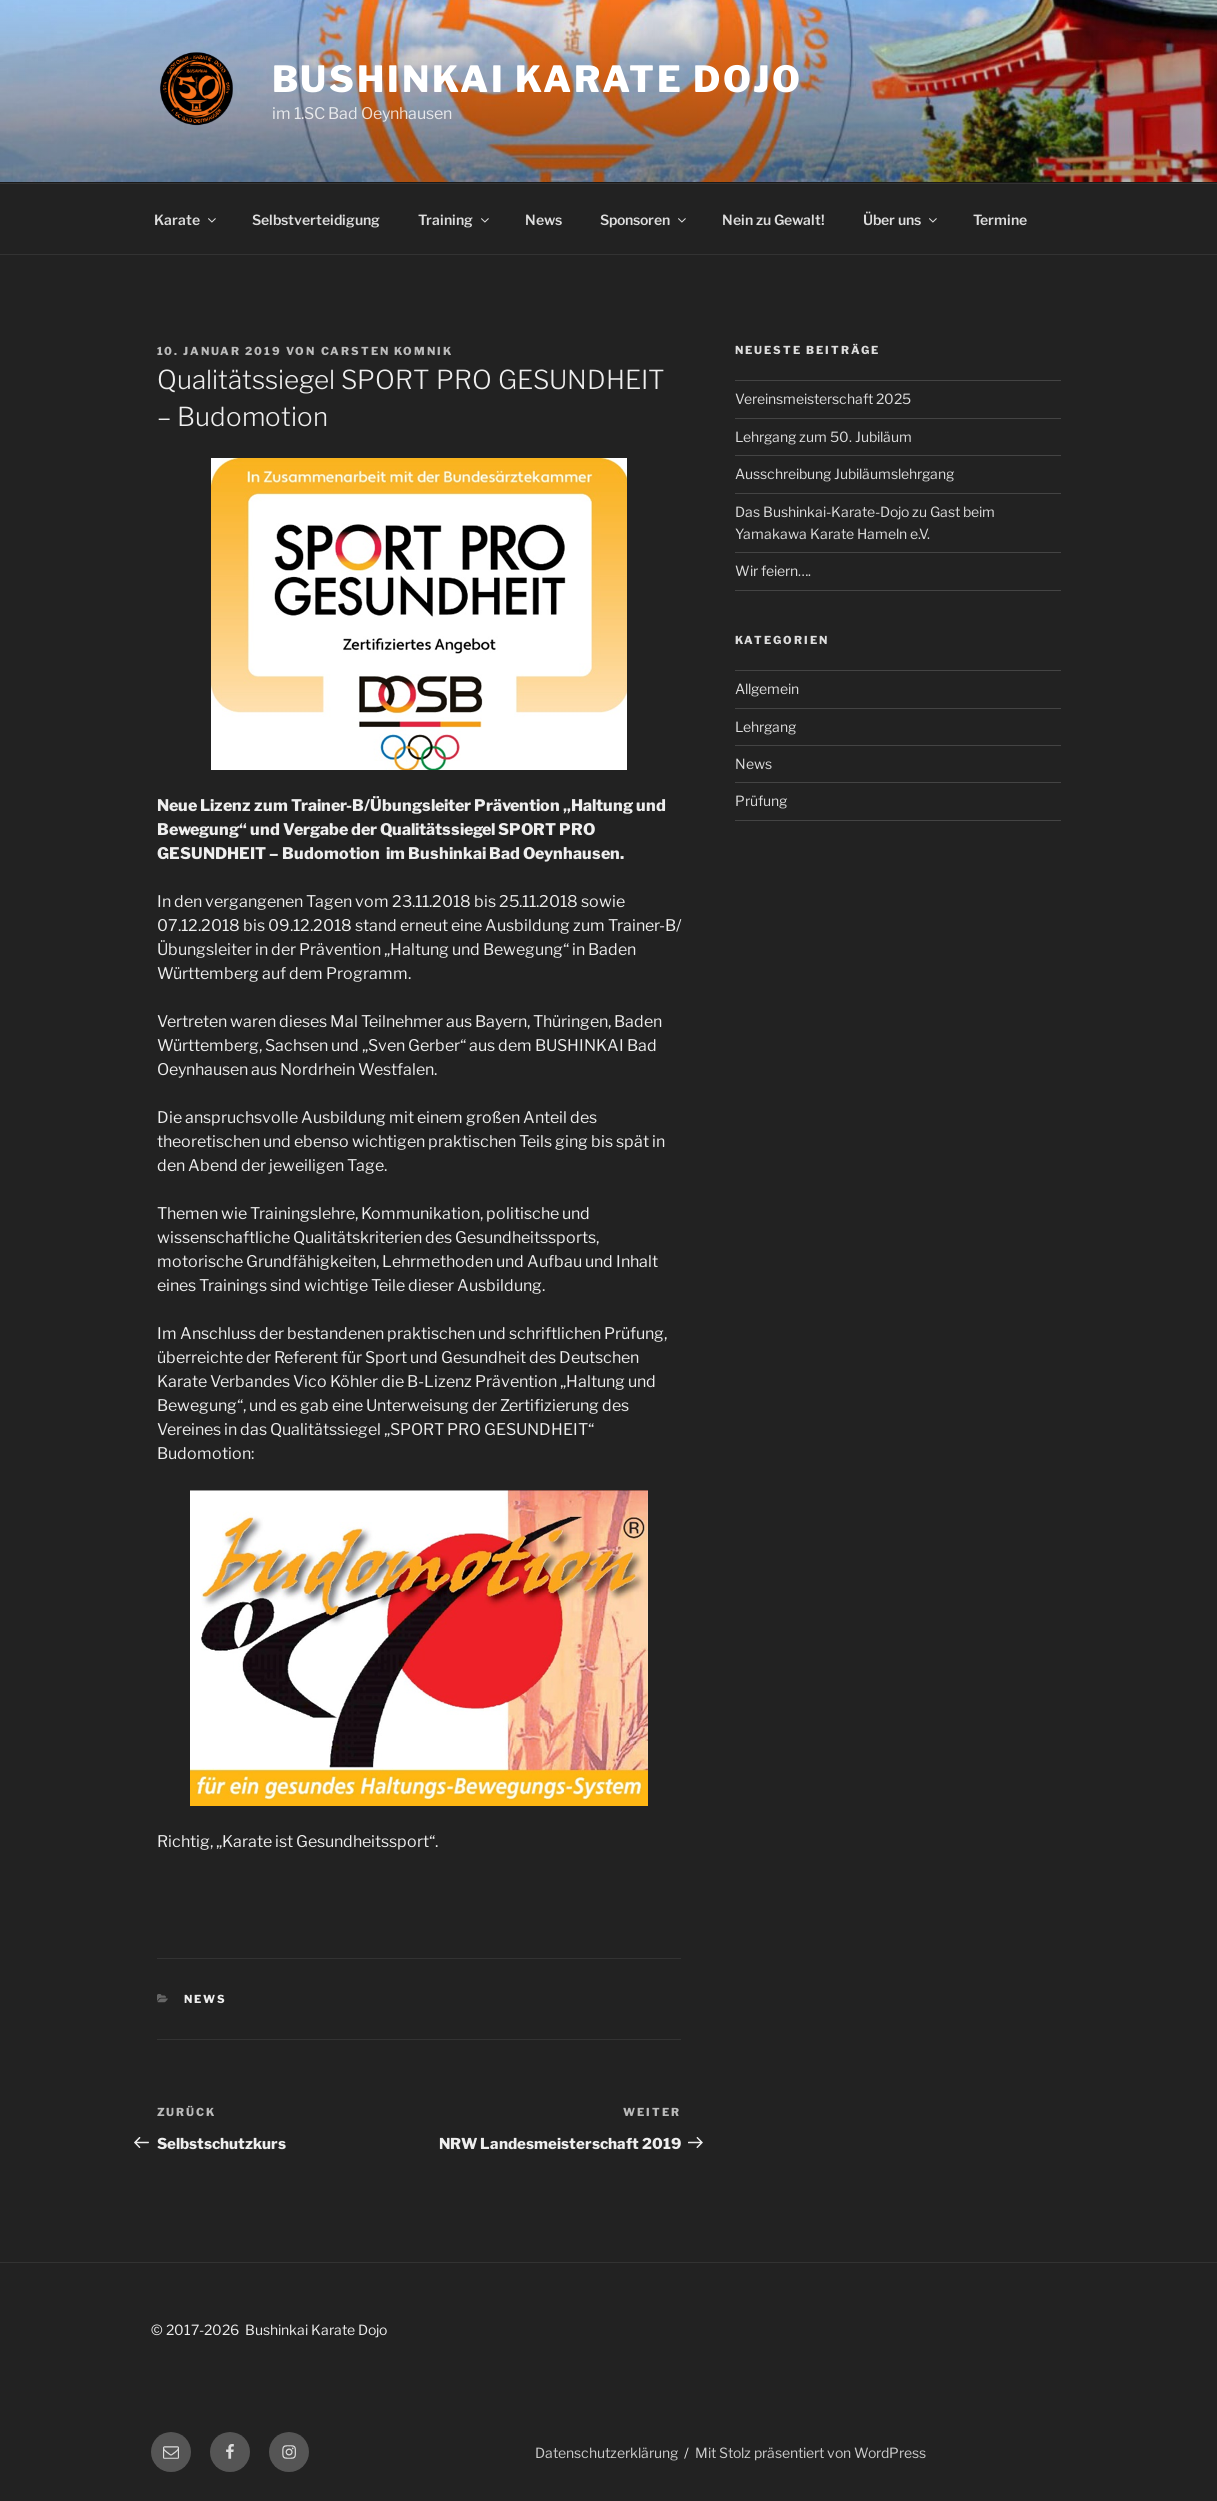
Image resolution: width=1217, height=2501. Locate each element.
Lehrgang (765, 726)
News (543, 219)
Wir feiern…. (773, 570)
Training (455, 219)
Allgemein (767, 688)
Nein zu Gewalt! (773, 219)
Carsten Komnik (387, 351)
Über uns (901, 219)
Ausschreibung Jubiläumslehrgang (844, 473)
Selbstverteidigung (316, 219)
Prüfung (761, 800)
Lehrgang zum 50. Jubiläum (823, 436)
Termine (1000, 219)
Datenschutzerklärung (606, 2452)
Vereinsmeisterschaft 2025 (823, 398)
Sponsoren (644, 219)
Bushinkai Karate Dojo (537, 79)
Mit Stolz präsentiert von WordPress (810, 2452)
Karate (186, 219)
